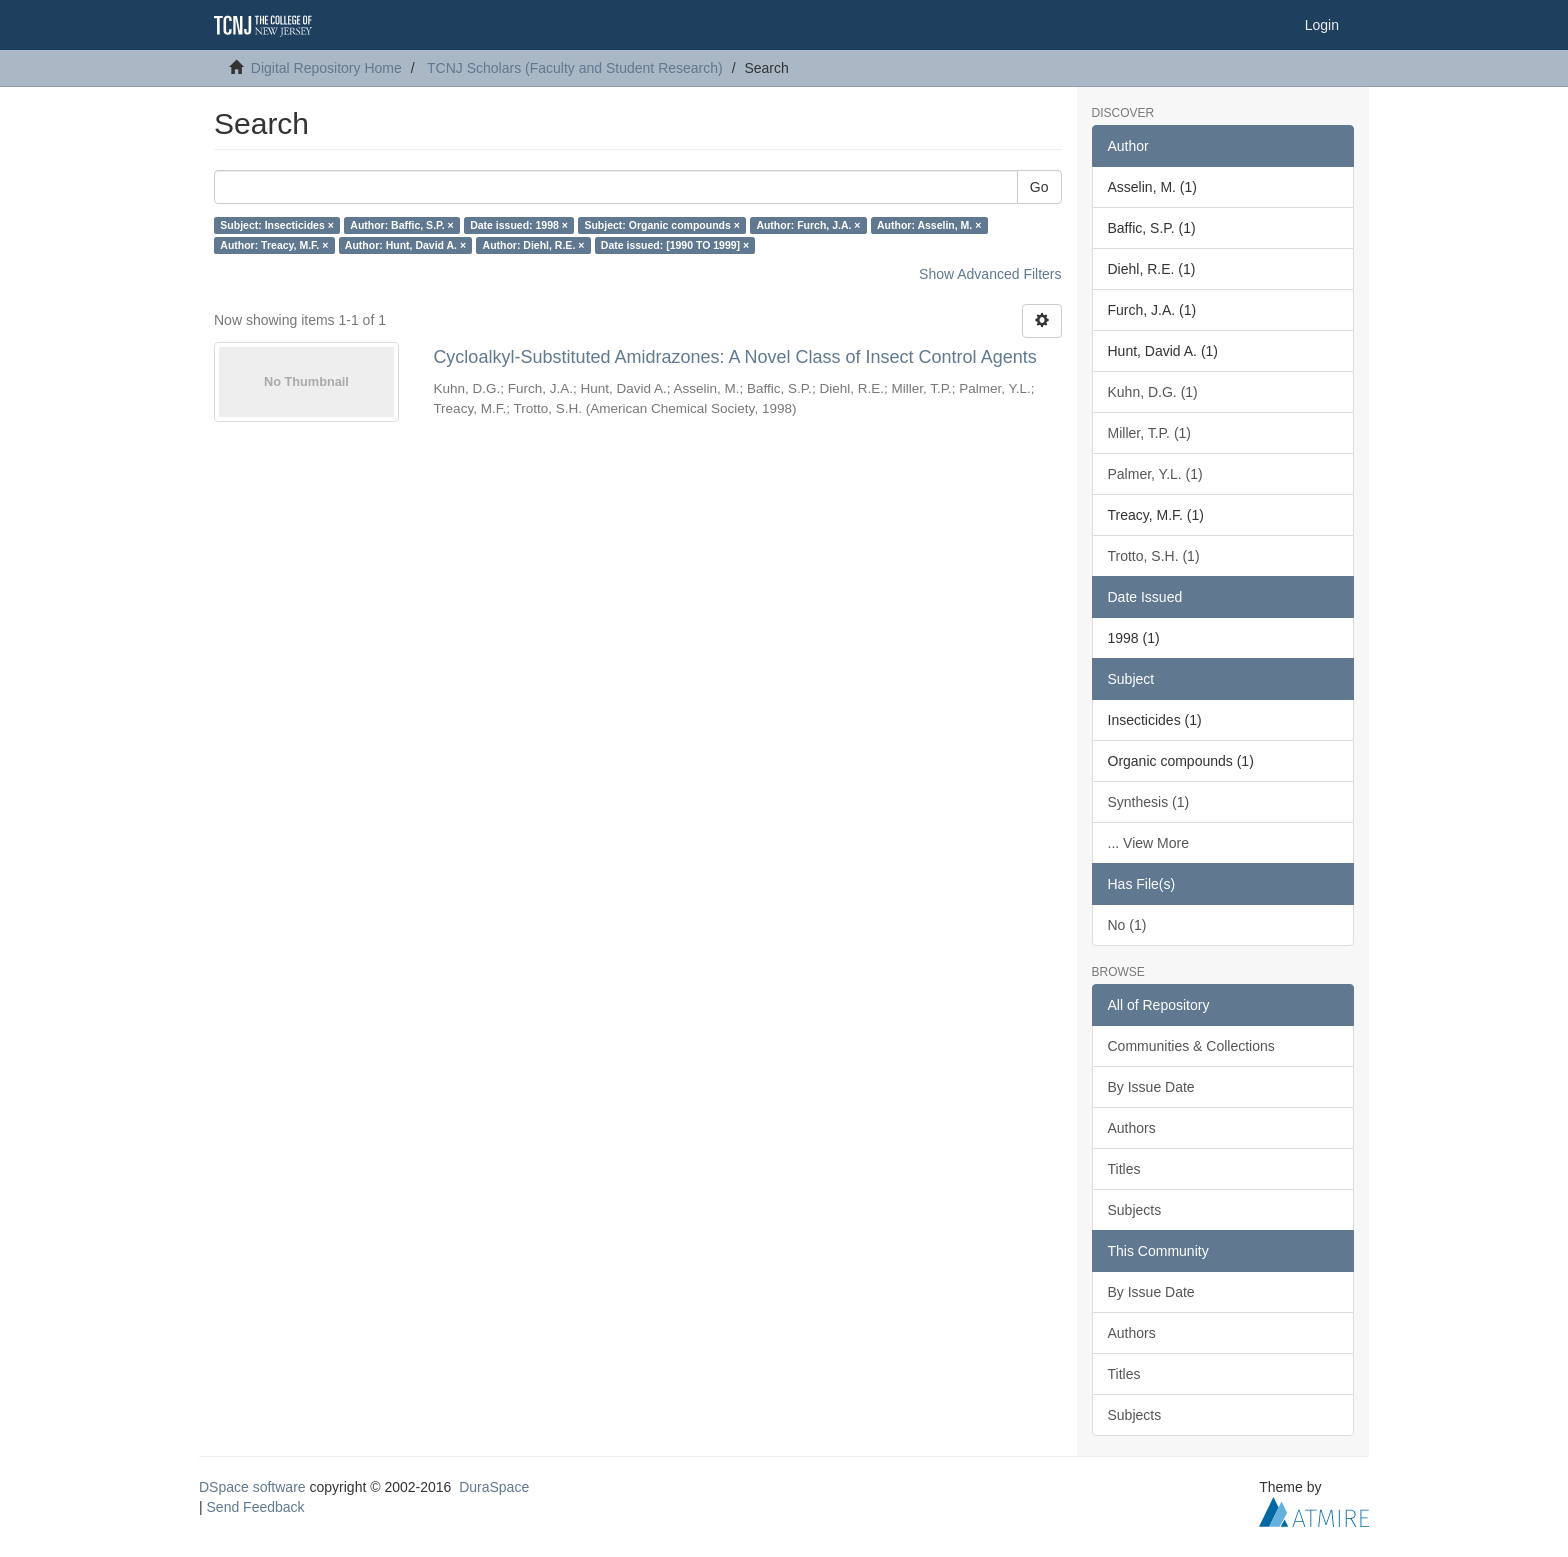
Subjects (1135, 1210)
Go (1039, 187)
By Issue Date (1151, 1087)
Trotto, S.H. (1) (1154, 556)
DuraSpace (494, 1487)
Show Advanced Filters (990, 274)
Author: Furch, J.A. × (808, 225)
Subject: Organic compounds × (661, 225)
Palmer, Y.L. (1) (1155, 474)
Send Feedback (256, 1507)
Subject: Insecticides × (277, 225)
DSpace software (252, 1487)
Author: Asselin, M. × (929, 225)
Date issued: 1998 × (519, 225)
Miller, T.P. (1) (1150, 433)
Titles (1124, 1169)
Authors (1132, 1128)
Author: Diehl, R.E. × (534, 245)
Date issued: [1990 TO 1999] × (675, 245)
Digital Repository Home (326, 68)
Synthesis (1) (1149, 802)
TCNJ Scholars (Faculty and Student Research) (575, 68)
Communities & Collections (1191, 1046)
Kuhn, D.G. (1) (1153, 392)
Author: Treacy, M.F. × (274, 245)
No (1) (1127, 925)
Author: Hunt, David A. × (405, 245)
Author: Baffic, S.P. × (401, 225)
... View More (1148, 843)
